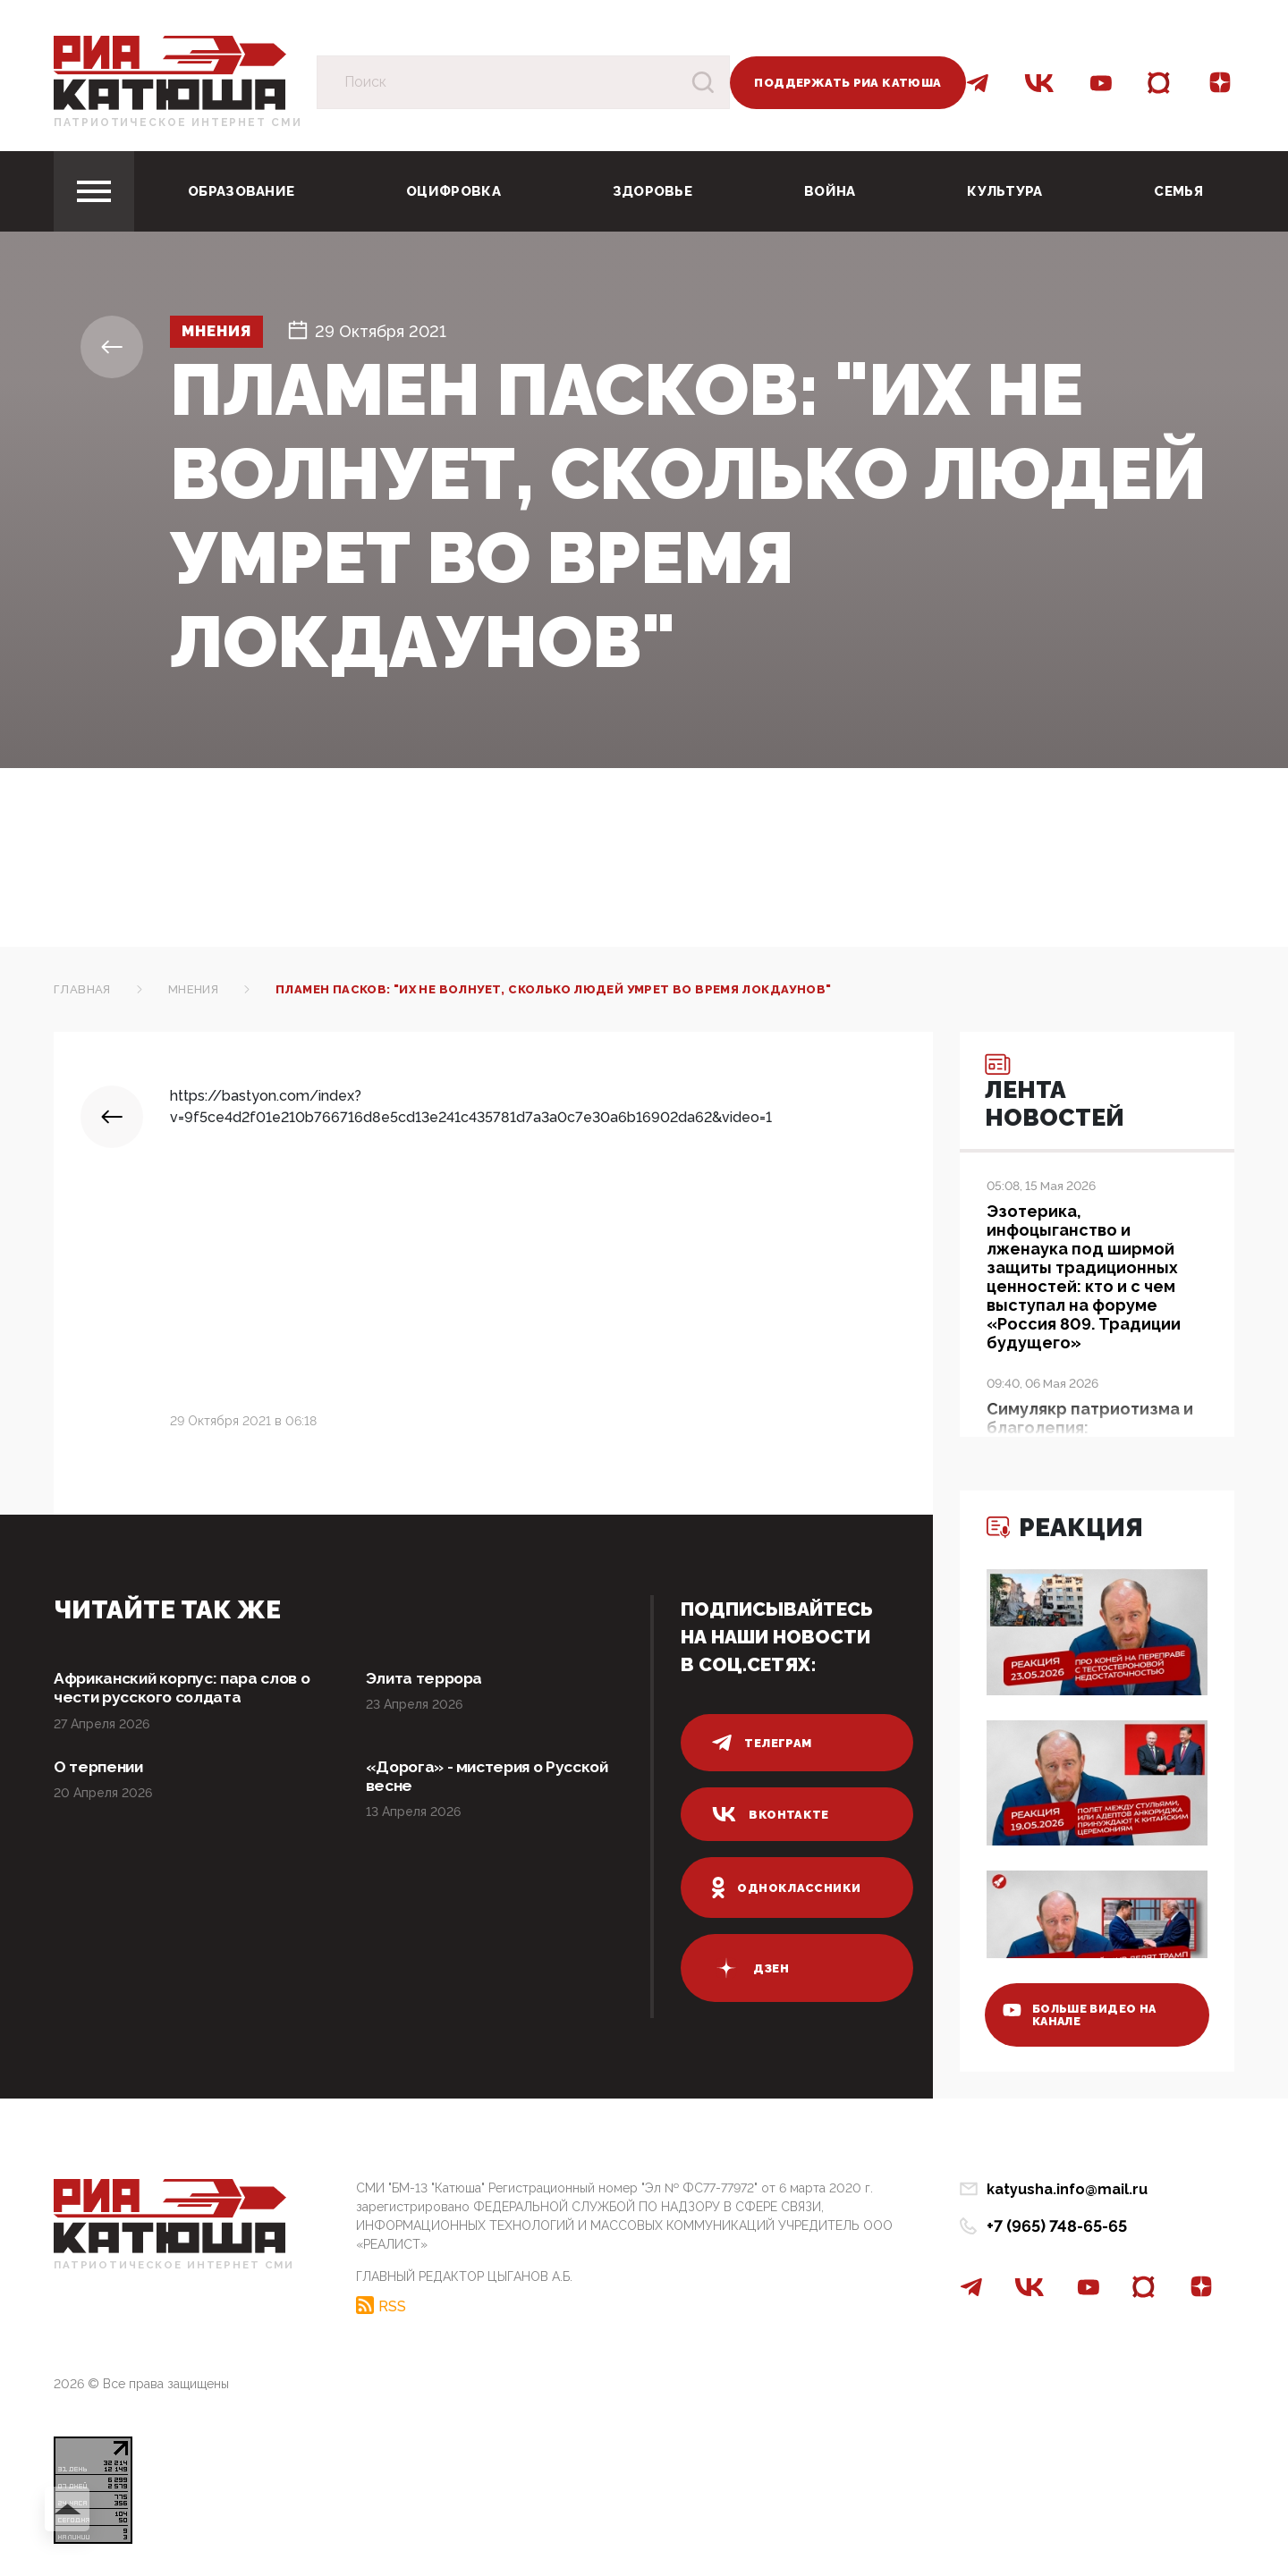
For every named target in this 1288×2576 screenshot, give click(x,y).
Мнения (220, 332)
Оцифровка (453, 191)
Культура (1004, 191)
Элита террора (426, 1678)
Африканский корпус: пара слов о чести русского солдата (188, 1688)
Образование (241, 191)
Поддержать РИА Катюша (847, 82)
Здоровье (652, 191)
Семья (1178, 191)
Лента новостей (1059, 1095)
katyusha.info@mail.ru (1067, 2189)
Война (830, 191)
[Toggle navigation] (94, 191)
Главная (82, 989)
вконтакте (770, 1814)
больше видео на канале (1084, 2011)
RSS (392, 2305)
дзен (750, 1968)
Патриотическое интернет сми (178, 122)
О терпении (100, 1768)
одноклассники (786, 1887)
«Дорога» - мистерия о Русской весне (493, 1778)
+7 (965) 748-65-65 (1057, 2226)
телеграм (762, 1743)
